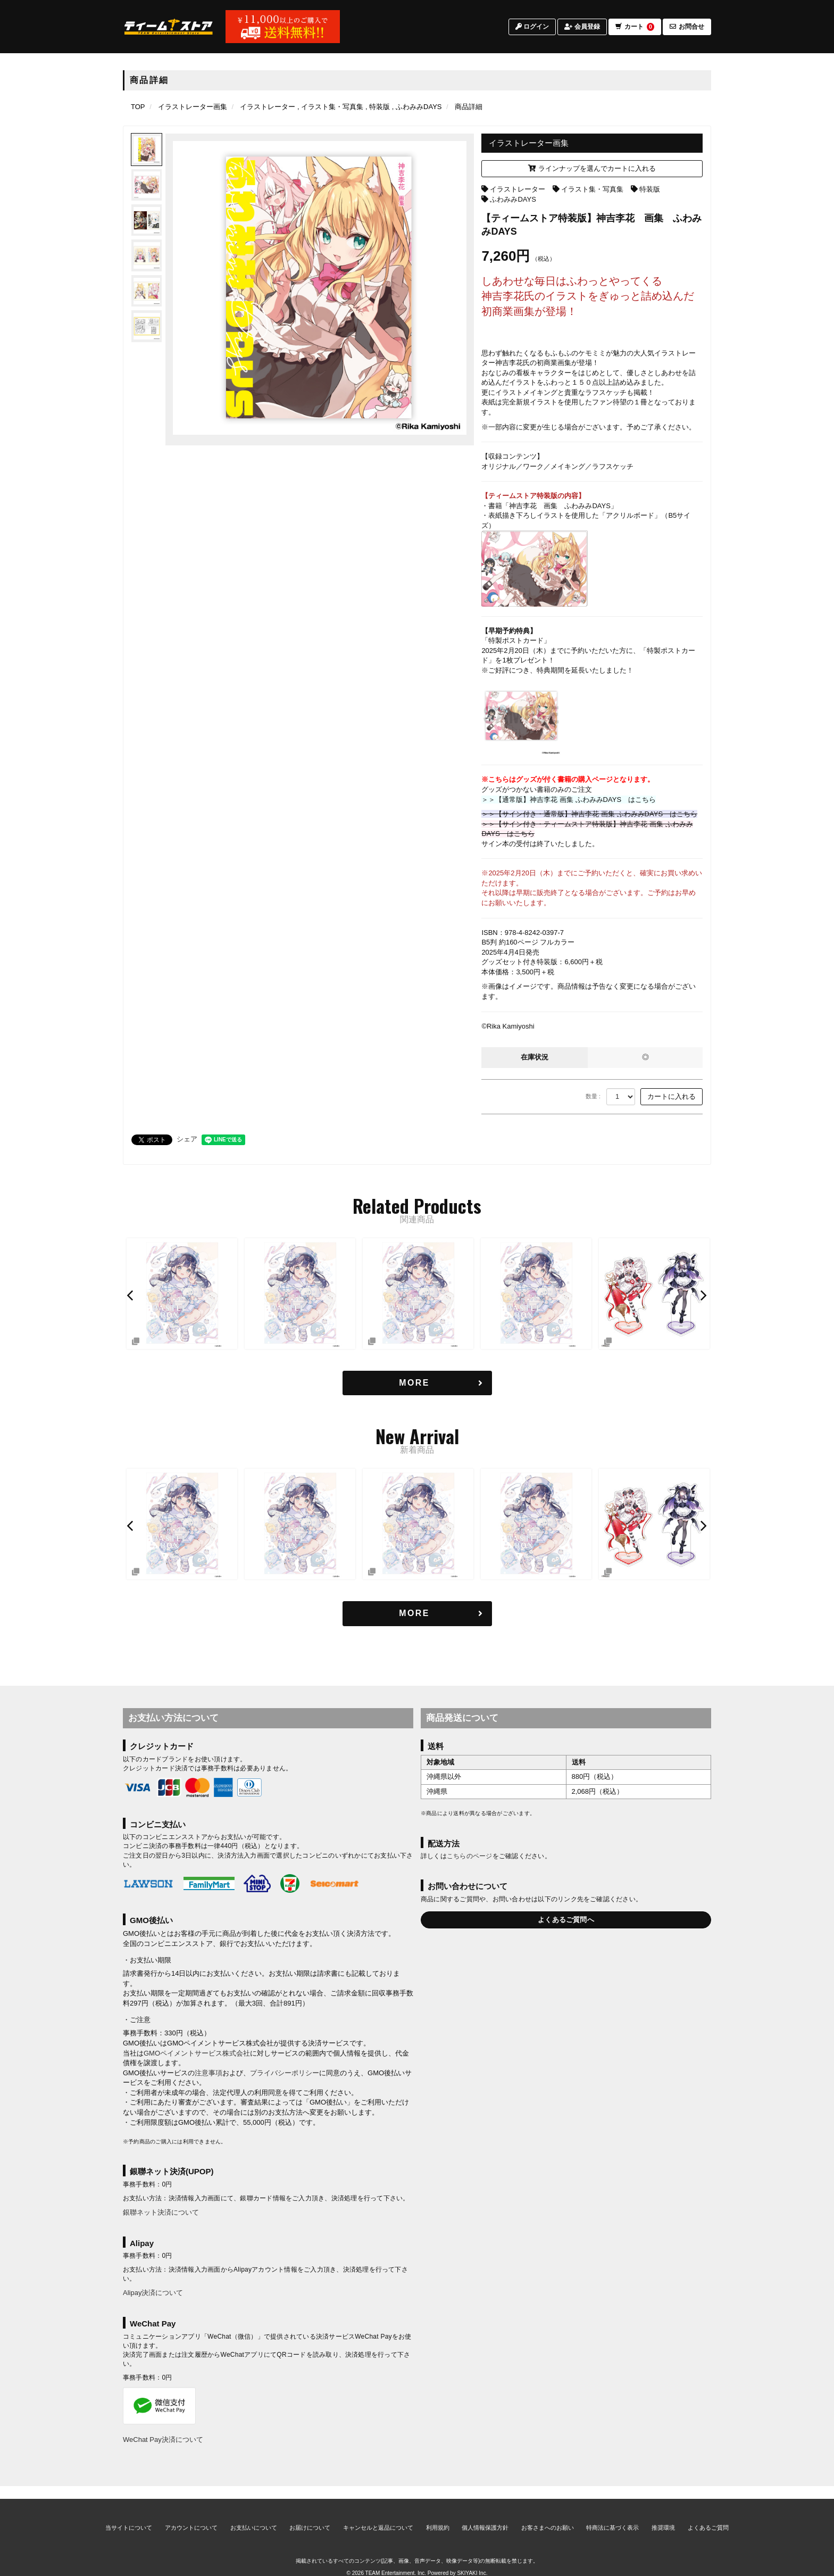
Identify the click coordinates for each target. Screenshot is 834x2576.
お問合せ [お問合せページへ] (687, 28)
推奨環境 (663, 2515)
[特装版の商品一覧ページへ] (377, 107)
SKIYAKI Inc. (472, 2561)
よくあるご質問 (708, 2515)
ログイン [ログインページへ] (531, 28)
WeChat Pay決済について (163, 2440)
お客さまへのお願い (547, 2515)
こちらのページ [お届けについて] (470, 1856)
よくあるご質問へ (566, 1920)
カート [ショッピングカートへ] (634, 28)
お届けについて (309, 2515)
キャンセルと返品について (378, 2515)
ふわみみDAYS (513, 199)
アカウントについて (191, 2515)
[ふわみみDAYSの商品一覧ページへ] (417, 107)
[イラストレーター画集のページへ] (192, 107)
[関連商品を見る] (417, 1383)
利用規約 (437, 2515)
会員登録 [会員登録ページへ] (581, 28)
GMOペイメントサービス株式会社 (197, 2053)
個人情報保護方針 (485, 2515)
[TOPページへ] (168, 28)
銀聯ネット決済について (161, 2212)
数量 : (593, 1096)
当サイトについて (128, 2515)
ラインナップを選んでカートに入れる (592, 168)
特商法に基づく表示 (612, 2515)
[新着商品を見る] (417, 1613)
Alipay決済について (153, 2293)
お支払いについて (253, 2515)
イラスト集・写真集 (592, 189)
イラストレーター (517, 189)
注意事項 (208, 2073)
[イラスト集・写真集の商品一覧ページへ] (330, 107)
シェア (187, 1139)
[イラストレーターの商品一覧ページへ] (267, 107)
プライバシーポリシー (284, 2073)
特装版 (649, 189)
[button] (131, 1295)
